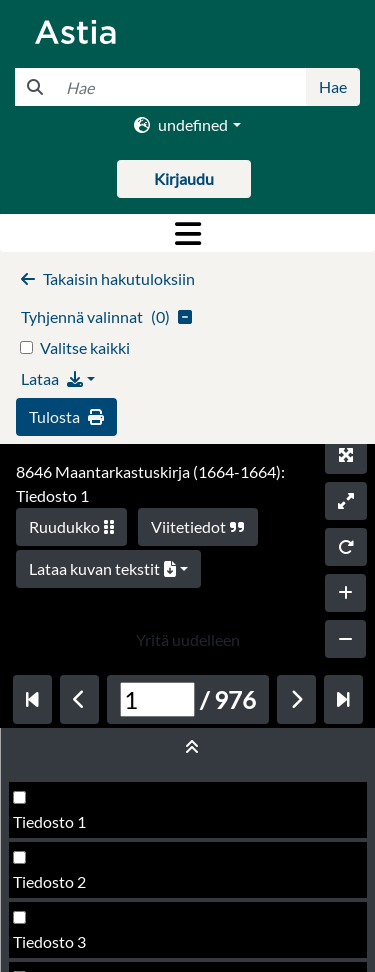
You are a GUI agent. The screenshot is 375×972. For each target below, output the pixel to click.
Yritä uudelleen (188, 639)
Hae (333, 86)
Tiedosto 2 (49, 881)
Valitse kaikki (85, 347)
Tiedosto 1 (49, 821)
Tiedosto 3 (49, 941)
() (106, 316)
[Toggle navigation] (187, 233)
